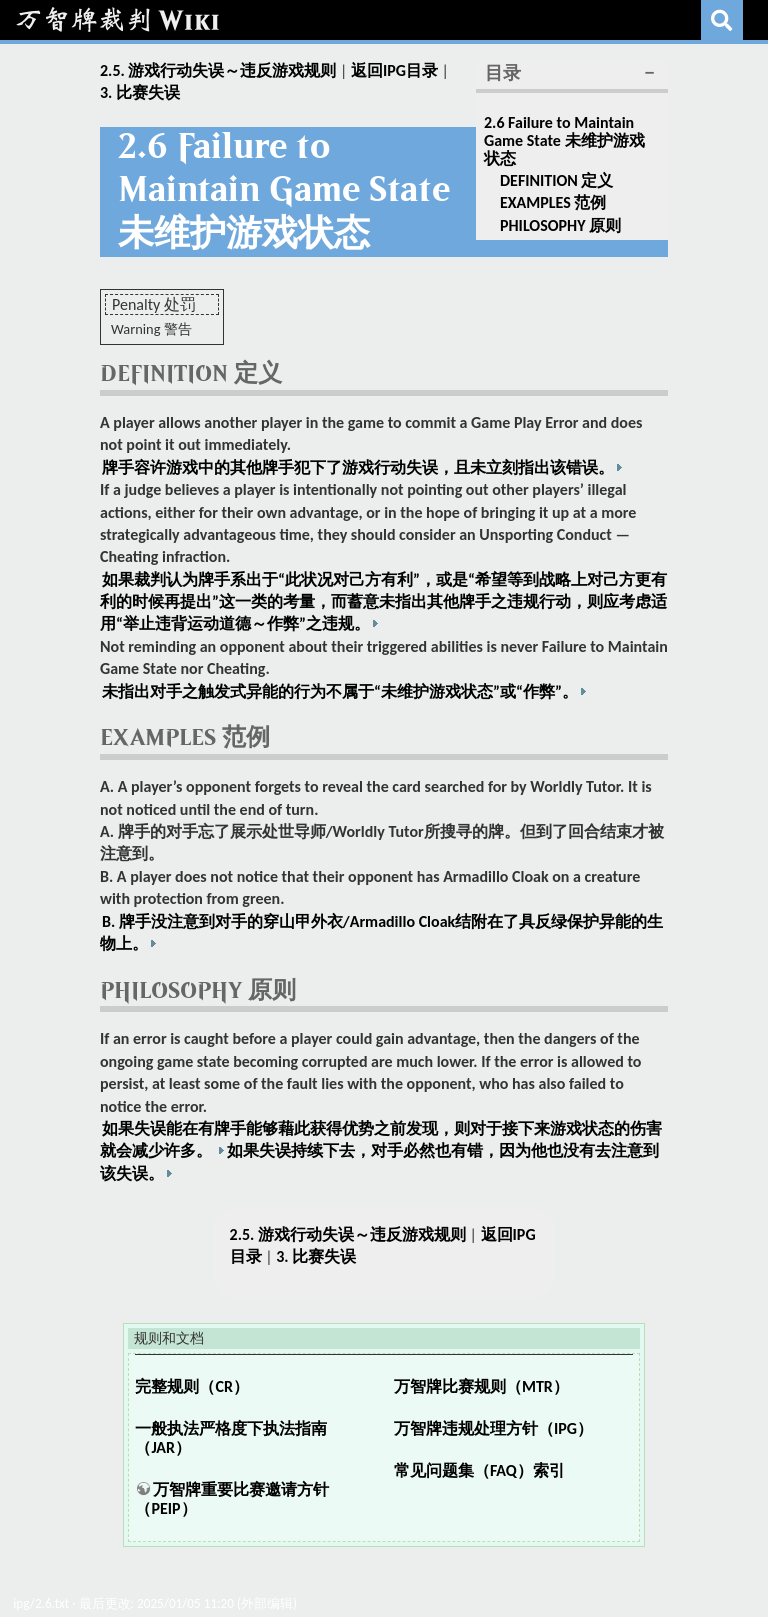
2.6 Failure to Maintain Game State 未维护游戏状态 (564, 140)
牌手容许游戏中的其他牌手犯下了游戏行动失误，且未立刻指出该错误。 (358, 467)
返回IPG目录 (394, 70)
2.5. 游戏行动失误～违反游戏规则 (218, 70)
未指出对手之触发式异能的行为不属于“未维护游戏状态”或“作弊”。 (340, 691)
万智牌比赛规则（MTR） (481, 1386)
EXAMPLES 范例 (553, 202)
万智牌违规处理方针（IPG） (493, 1428)
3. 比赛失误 (140, 92)
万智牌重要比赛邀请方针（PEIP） (232, 1499)
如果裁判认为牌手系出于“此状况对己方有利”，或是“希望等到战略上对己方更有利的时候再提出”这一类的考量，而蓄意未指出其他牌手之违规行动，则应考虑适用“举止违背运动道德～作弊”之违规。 (383, 602)
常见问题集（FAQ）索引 (479, 1470)
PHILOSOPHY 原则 (560, 225)
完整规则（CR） (191, 1386)
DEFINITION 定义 (556, 180)
